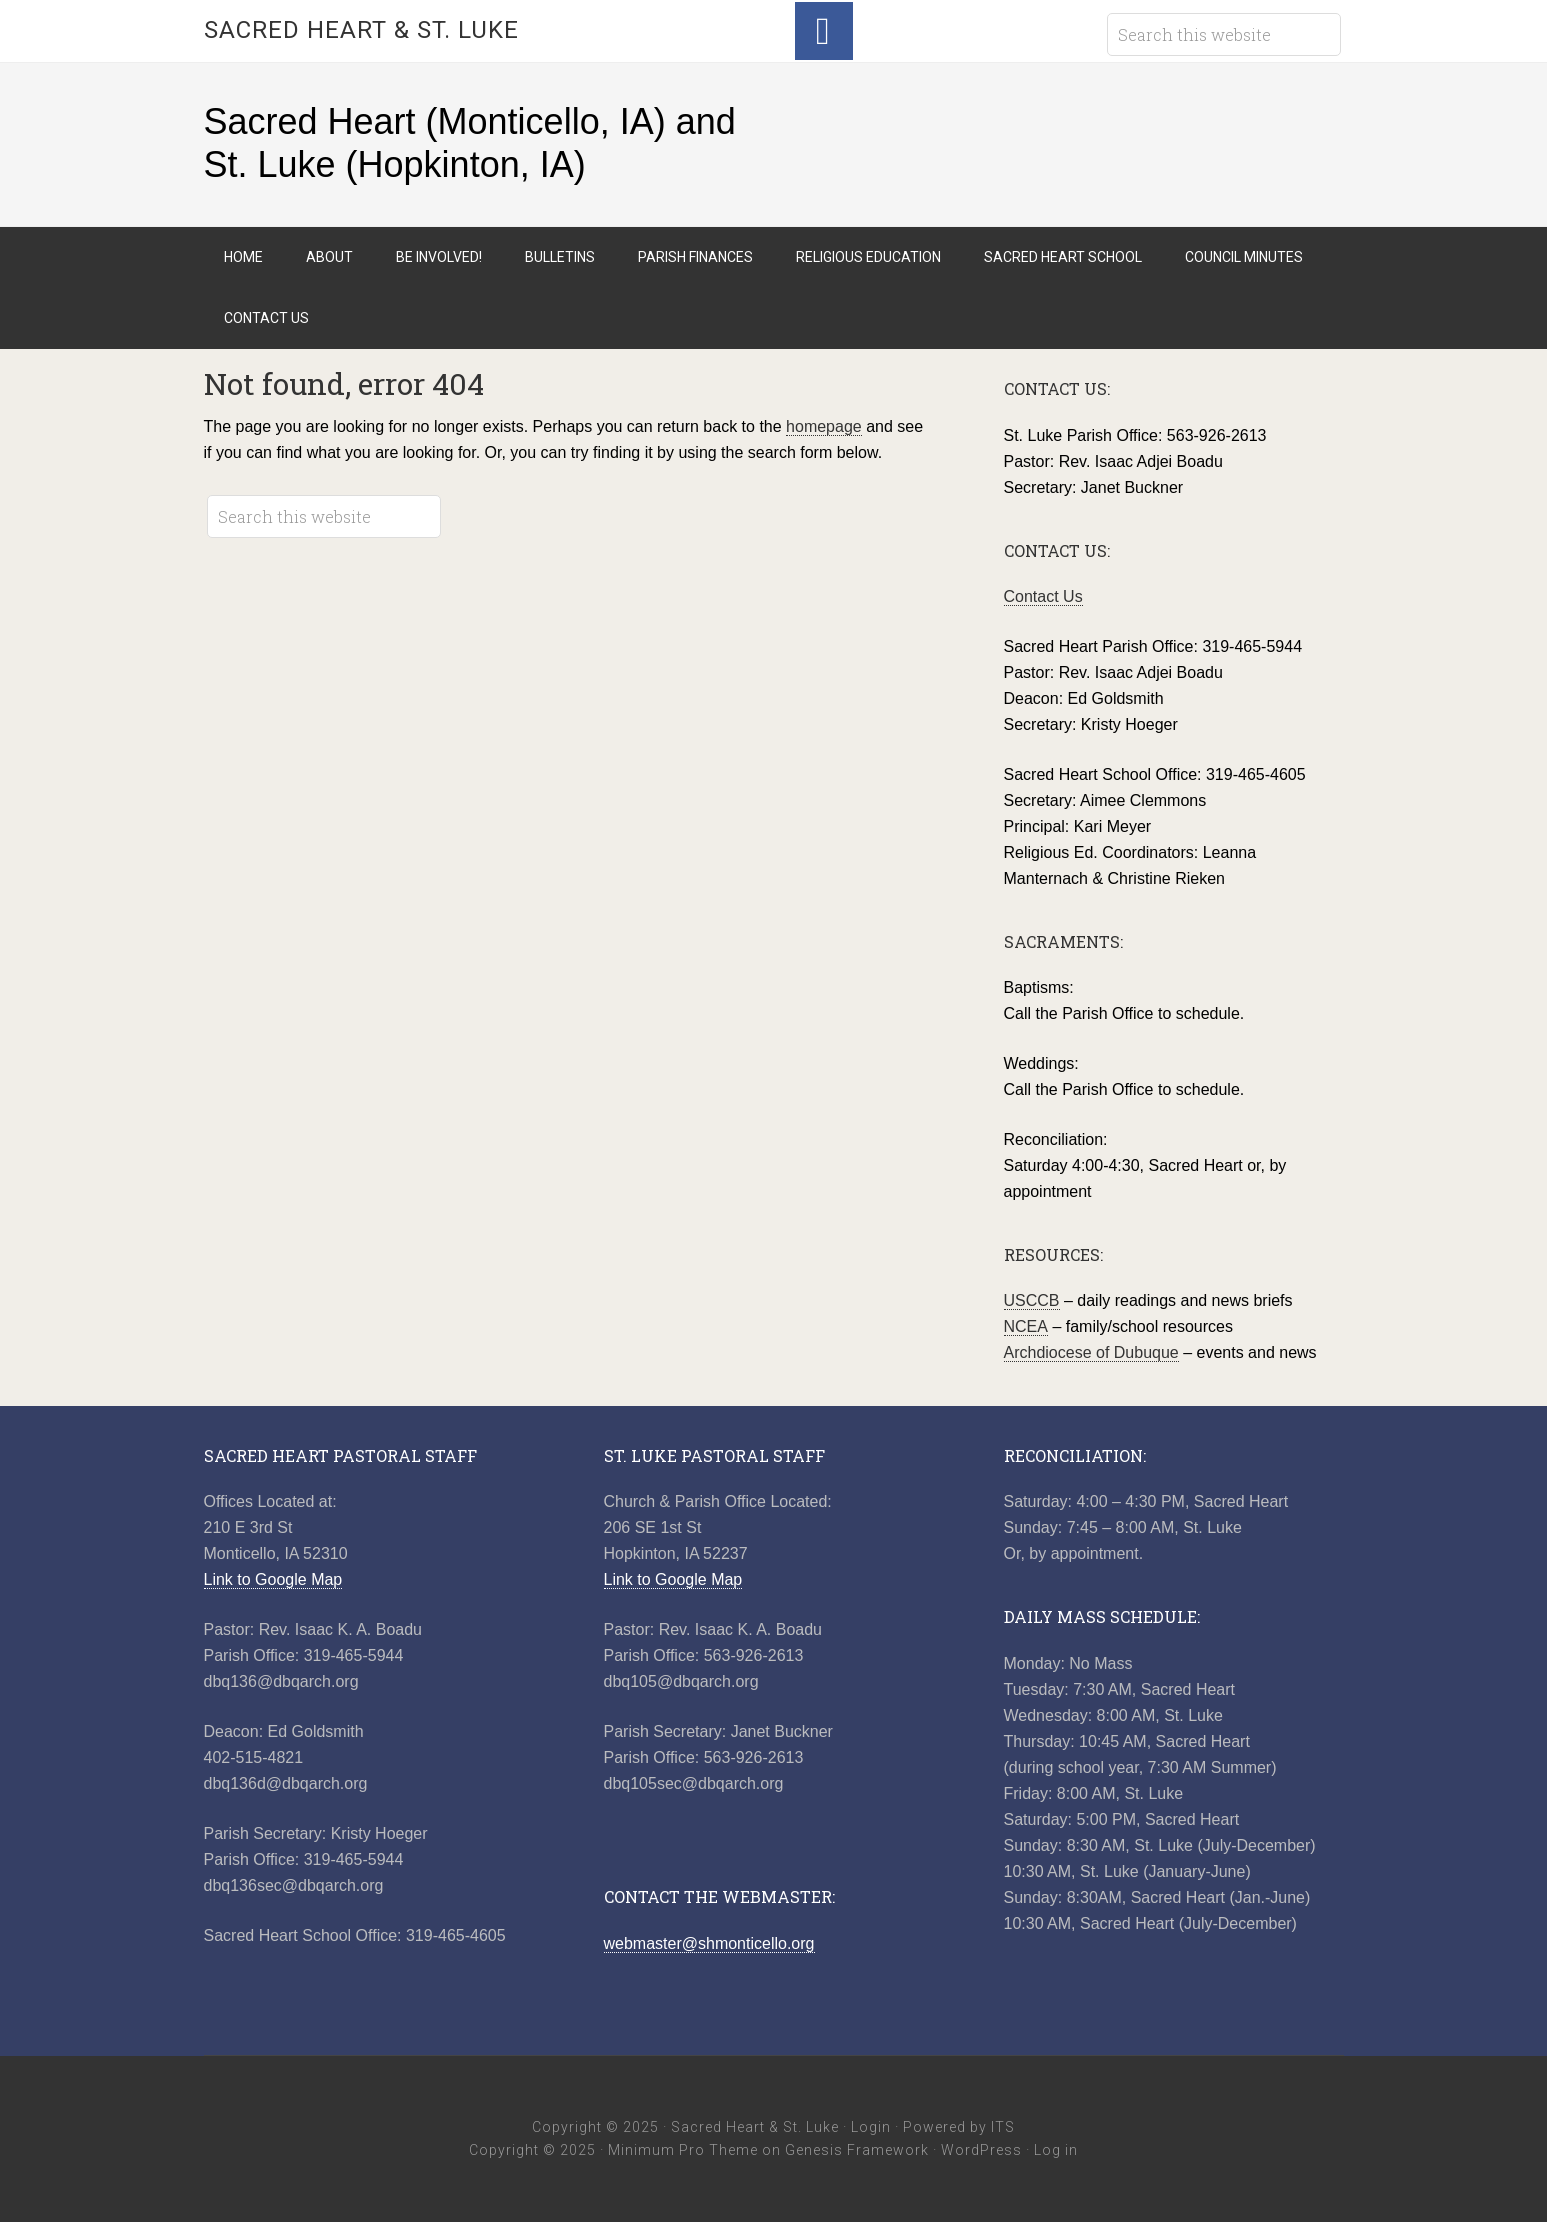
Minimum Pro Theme (683, 2150)
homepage (824, 426)
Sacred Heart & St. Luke (361, 30)
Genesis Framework (857, 2150)
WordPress (981, 2150)
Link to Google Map (273, 1579)
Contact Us (1043, 596)
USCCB (1032, 1300)
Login (871, 2127)
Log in (1056, 2150)
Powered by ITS (959, 2127)
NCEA (1026, 1326)
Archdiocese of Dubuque (1091, 1352)
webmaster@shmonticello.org (709, 1943)
